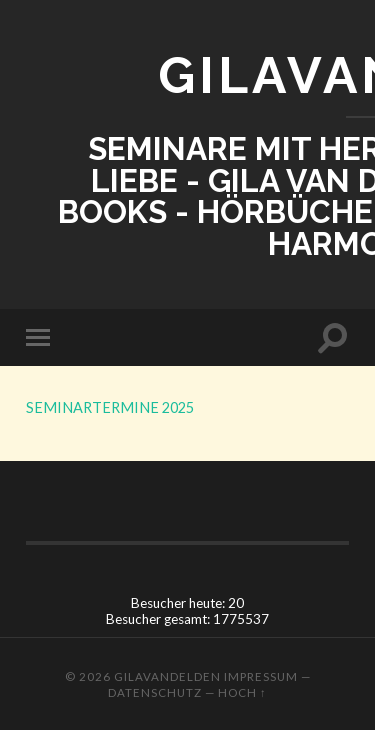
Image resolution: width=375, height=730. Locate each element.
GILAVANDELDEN (167, 676)
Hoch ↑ (242, 692)
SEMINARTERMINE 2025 (110, 407)
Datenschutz (155, 692)
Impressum (261, 676)
